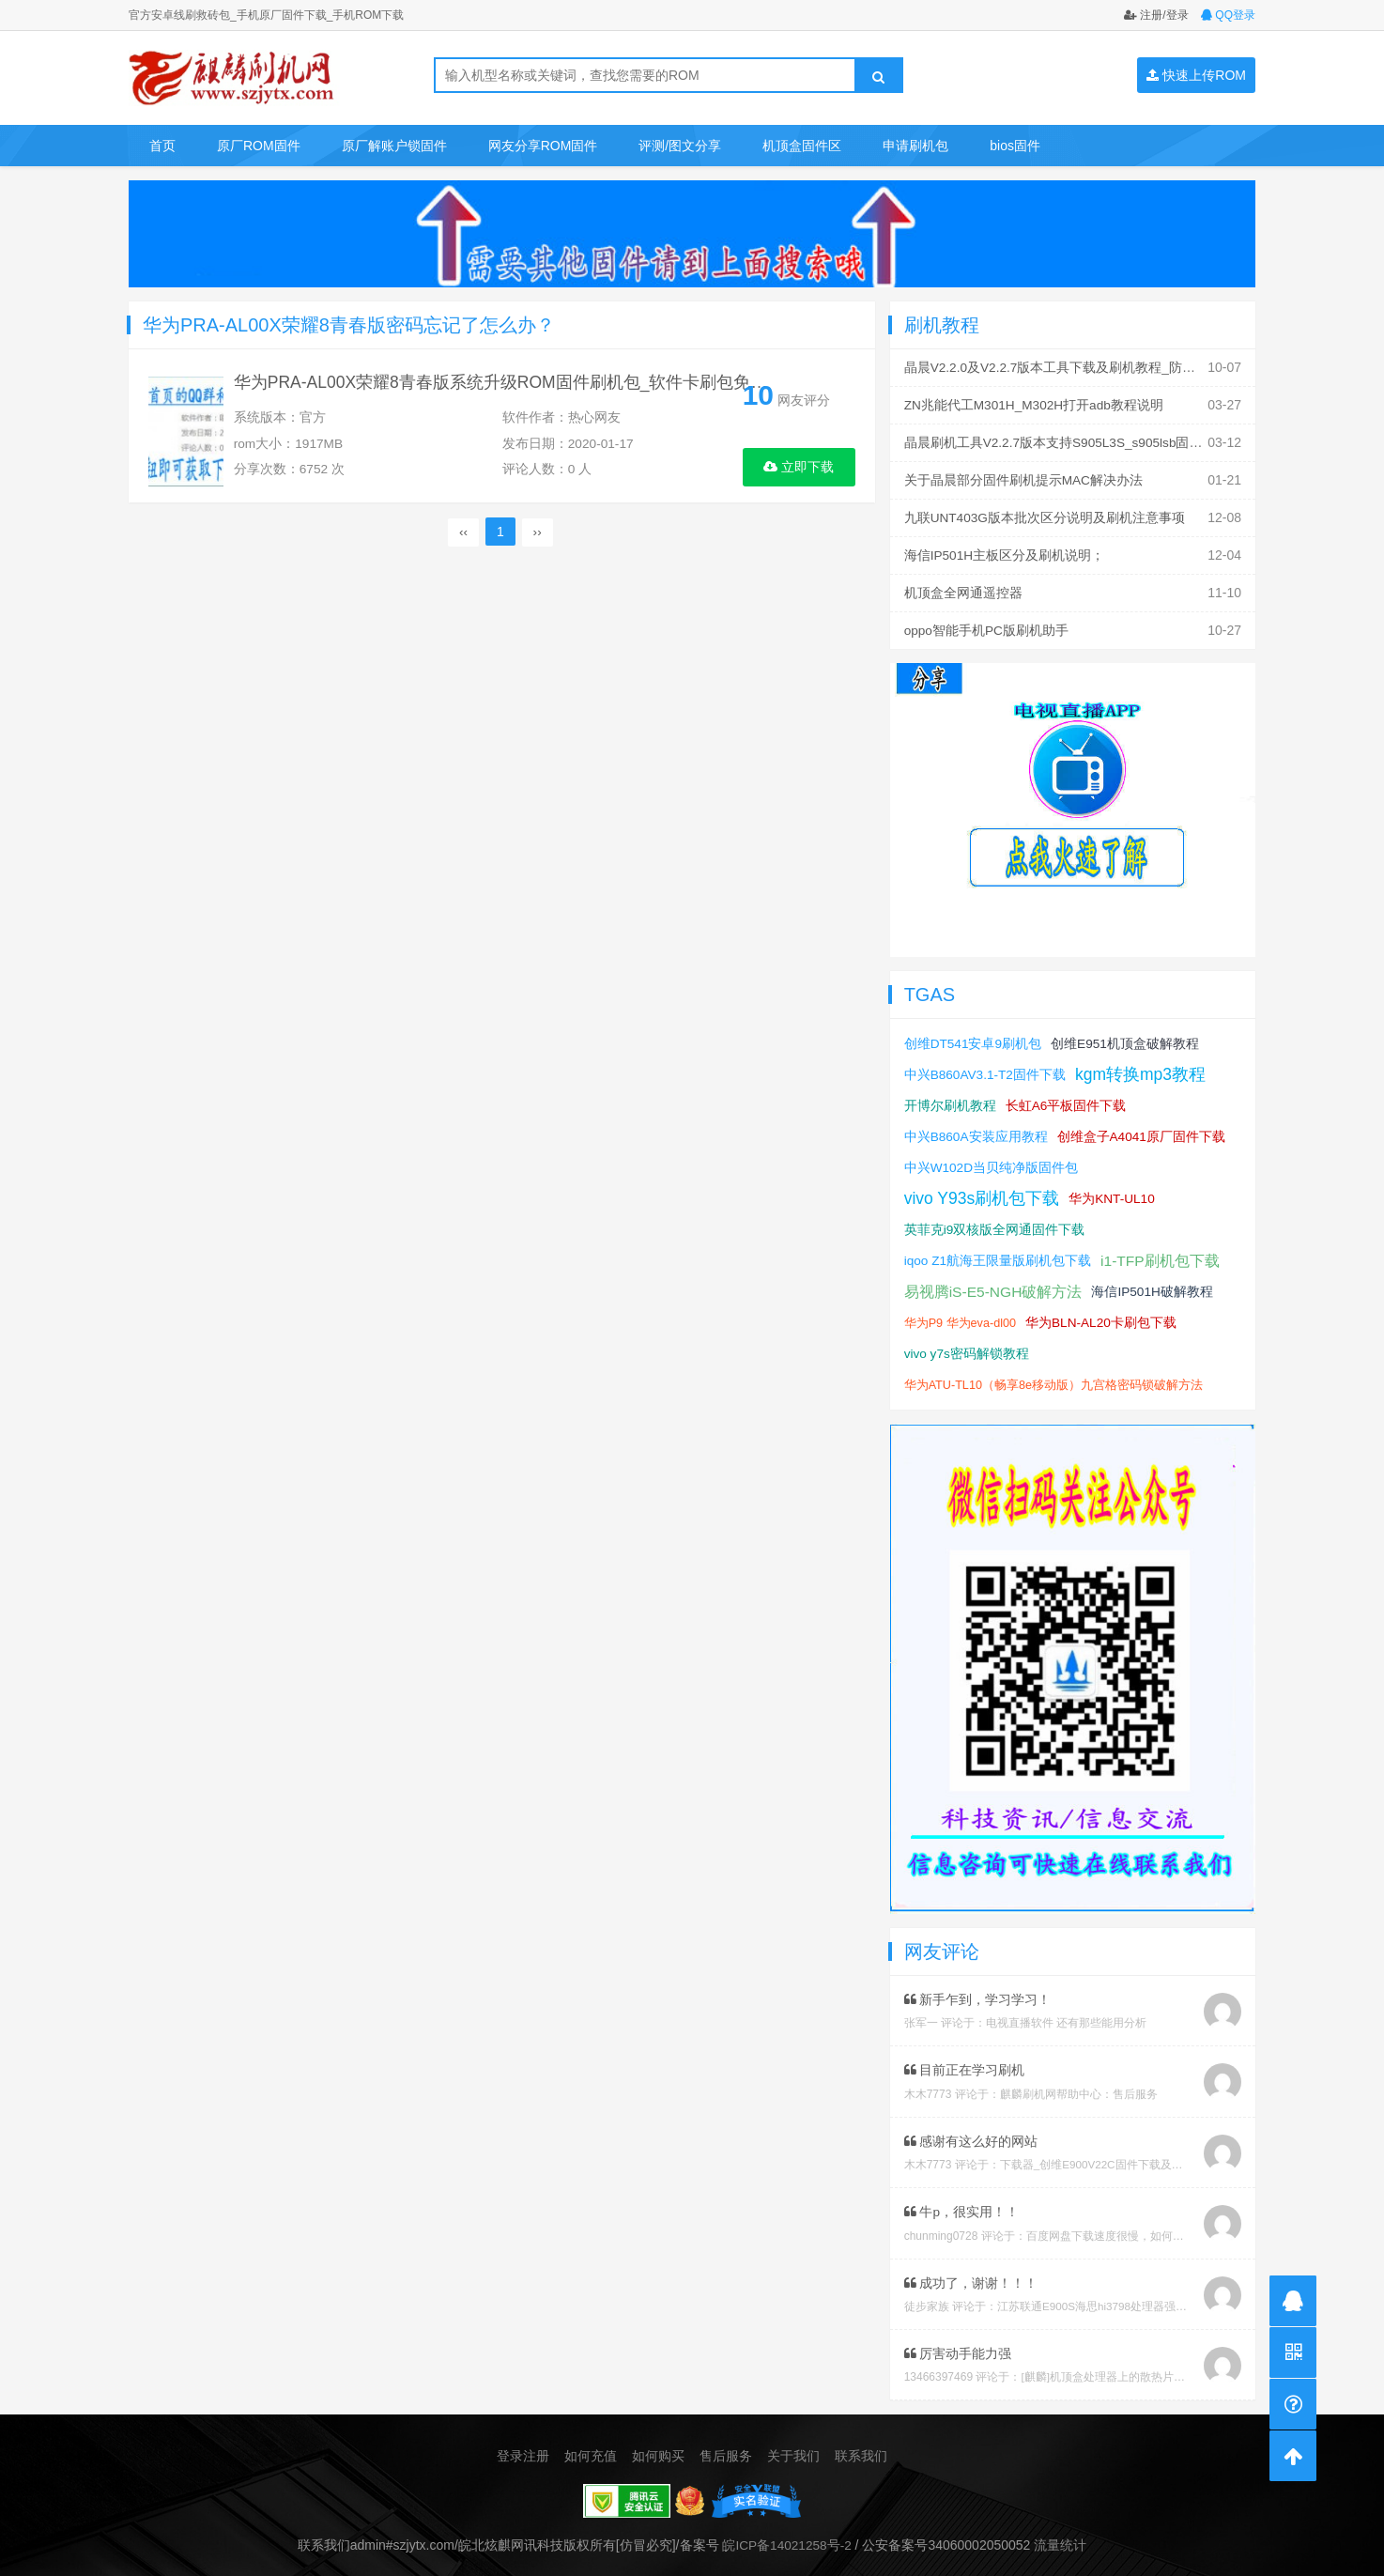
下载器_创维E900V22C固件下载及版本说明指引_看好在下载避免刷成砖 (1180, 2156)
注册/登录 (1156, 15)
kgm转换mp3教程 (1143, 1066)
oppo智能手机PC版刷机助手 (987, 623)
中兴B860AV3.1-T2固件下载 (986, 1066)
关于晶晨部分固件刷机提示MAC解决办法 (1024, 477)
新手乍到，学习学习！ (978, 1991)
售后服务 (726, 2446)
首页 (162, 145)
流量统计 (1062, 2534)
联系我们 (861, 2446)
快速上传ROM (1196, 75)
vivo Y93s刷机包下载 (983, 1190)
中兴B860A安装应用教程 (976, 1128)
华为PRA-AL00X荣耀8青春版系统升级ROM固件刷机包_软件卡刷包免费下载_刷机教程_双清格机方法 (622, 386)
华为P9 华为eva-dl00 (961, 1315)
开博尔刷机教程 (950, 1097)
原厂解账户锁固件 (394, 145)
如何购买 (658, 2446)
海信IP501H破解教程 (1155, 1283)
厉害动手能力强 (958, 2344)
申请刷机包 (915, 145)
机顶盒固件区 (801, 145)
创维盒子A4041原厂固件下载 (1142, 1128)
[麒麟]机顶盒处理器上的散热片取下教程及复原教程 (1148, 2367)
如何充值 (590, 2446)
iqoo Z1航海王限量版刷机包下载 (998, 1252)
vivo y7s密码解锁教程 (967, 1345)
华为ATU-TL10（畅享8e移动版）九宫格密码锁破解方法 (1054, 1377)
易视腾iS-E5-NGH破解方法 (994, 1284)
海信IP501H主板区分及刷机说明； (1005, 550)
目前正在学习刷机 (964, 2062)
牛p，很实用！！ (962, 2203)
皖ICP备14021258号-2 (787, 2534)
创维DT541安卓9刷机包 (973, 1035)
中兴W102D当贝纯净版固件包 (992, 1159)
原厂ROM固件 (258, 145)
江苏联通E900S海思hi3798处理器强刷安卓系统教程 (1126, 2297)
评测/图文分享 (679, 145)
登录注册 (523, 2446)
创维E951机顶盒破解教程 (1126, 1035)
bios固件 (1015, 145)
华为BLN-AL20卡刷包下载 (1103, 1314)
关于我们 (793, 2446)
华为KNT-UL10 (1114, 1190)
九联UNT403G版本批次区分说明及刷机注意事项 (1045, 513)
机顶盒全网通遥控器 (963, 586)
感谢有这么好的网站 (971, 2132)
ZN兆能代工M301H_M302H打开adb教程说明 (1035, 403)
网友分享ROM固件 (543, 145)
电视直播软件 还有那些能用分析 (1066, 2015)
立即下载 (798, 466)
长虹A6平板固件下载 (1066, 1097)
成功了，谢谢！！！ (971, 2273)
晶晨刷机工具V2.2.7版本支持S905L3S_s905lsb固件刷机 (1068, 440)
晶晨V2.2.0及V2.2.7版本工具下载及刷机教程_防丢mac (1063, 367)
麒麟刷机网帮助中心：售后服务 (1079, 2085)
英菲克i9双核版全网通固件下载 (994, 1221)
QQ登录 (1228, 15)
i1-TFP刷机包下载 (1161, 1253)
